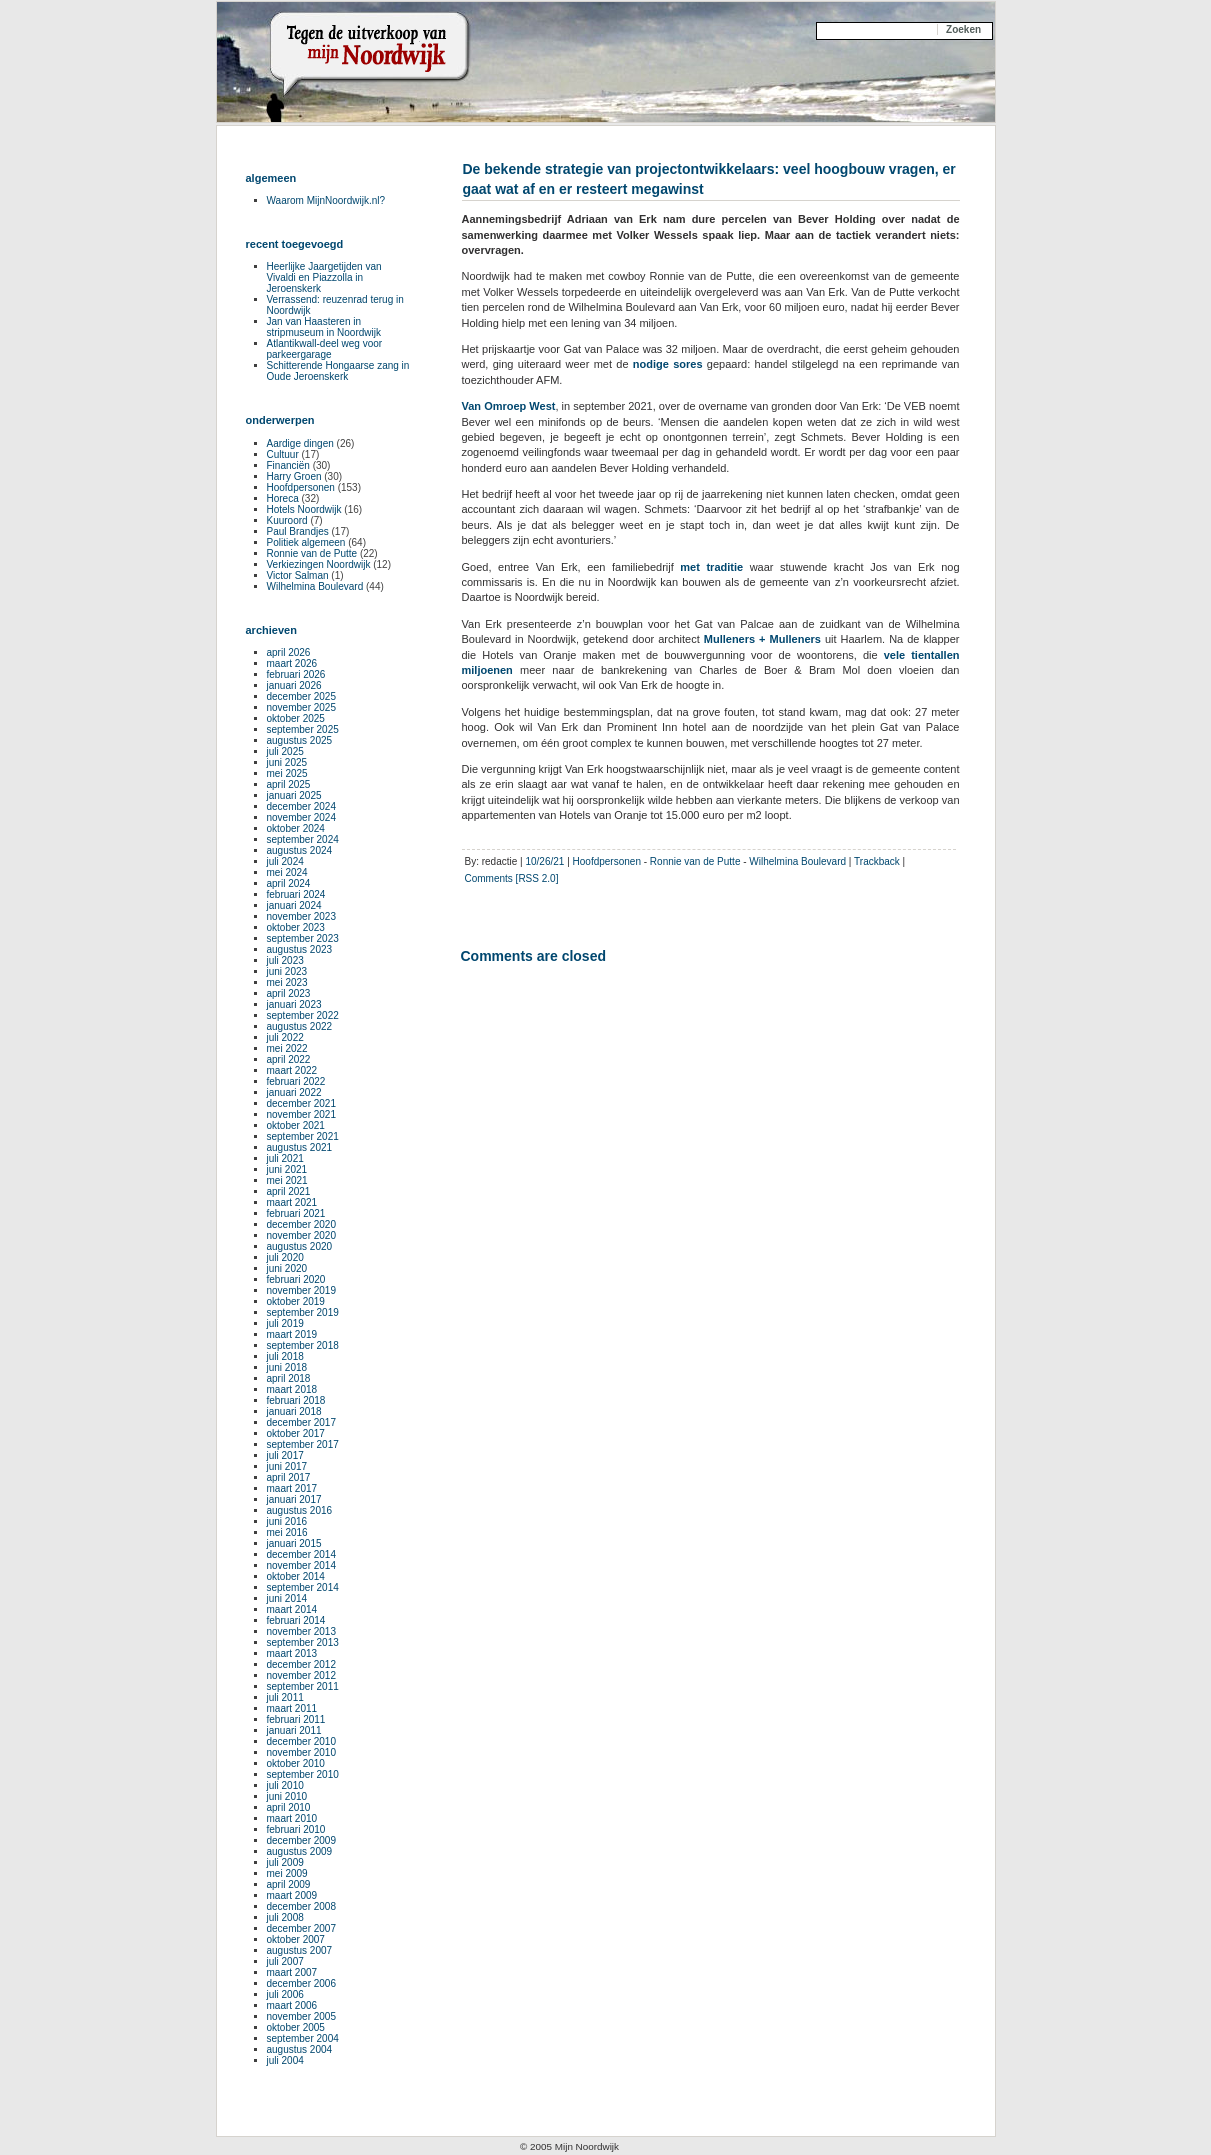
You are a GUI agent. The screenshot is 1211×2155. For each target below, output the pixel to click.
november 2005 (302, 2016)
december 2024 (302, 806)
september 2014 (303, 1587)
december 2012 (302, 1664)
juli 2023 (285, 960)
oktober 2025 (296, 718)
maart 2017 (292, 1488)
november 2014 (302, 1565)
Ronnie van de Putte (695, 861)
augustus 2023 (300, 949)
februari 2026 (296, 674)
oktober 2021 (296, 1125)
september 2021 (303, 1136)
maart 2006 (292, 2005)
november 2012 (302, 1675)
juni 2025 (287, 762)
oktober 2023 (296, 927)
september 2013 (303, 1642)
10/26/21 (544, 861)
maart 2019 (292, 1334)
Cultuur (283, 454)
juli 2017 (285, 1455)
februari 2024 (296, 894)
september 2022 (303, 1015)
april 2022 (289, 1059)
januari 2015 (294, 1543)
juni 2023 (287, 971)
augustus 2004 (300, 2049)
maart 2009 (292, 1895)
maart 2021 (292, 1202)
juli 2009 (285, 1862)
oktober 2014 (296, 1576)
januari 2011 (294, 1730)
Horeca (283, 498)
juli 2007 (285, 1961)
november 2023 (302, 916)
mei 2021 (287, 1180)
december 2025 (302, 696)
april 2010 (289, 1807)
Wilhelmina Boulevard (797, 861)
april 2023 (289, 993)
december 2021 (302, 1103)
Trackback (877, 861)
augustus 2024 (300, 850)
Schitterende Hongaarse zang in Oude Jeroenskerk (338, 371)
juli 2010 (285, 1785)
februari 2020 (296, 1279)
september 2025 (303, 729)
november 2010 (302, 1752)
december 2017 (302, 1422)
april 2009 (289, 1884)
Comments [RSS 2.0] (512, 878)
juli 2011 (285, 1697)
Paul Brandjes (298, 531)
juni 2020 (287, 1268)
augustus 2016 (300, 1510)
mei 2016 (287, 1532)
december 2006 (302, 1983)
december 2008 (302, 1906)
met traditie (711, 567)
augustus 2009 (300, 1851)
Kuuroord (287, 520)
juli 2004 (285, 2060)
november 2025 (302, 707)
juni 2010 (287, 1796)
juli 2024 (285, 861)
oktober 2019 (296, 1301)
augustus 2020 (300, 1246)
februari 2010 (296, 1829)
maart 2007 (292, 1972)
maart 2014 (292, 1609)
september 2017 (303, 1444)
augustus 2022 (300, 1026)
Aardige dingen (300, 443)
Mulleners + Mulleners (762, 639)
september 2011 (303, 1686)
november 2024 (302, 817)
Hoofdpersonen (607, 861)
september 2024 (303, 839)
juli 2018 (285, 1356)
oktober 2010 (296, 1763)
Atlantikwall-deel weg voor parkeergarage (325, 349)
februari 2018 (296, 1400)
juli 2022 (285, 1037)
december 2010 (302, 1741)
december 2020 (302, 1224)
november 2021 (302, 1114)
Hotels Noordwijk (304, 509)
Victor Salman (298, 575)
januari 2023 (294, 1004)
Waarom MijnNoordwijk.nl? (326, 200)
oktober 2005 (296, 2027)
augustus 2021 (300, 1147)
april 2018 (289, 1378)
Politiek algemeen (306, 542)
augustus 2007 (300, 1950)
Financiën (288, 465)
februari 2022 (296, 1081)
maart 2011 (292, 1708)
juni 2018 (287, 1367)
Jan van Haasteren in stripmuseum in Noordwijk (324, 327)
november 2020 (302, 1235)
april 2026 (289, 652)
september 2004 (303, 2038)
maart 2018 (292, 1389)
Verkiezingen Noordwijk (319, 564)
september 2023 (303, 938)
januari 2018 (294, 1411)
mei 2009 (287, 1873)
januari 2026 (294, 685)
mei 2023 (287, 982)
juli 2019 (285, 1323)
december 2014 (302, 1554)
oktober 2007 (296, 1939)
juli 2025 (285, 751)
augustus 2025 (300, 740)
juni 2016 (287, 1521)
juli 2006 (285, 1994)
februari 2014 (296, 1620)
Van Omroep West (509, 406)
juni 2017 (287, 1466)
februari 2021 (296, 1213)
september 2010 (303, 1774)
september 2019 (303, 1312)
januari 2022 (294, 1092)
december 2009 (302, 1840)
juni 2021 (287, 1169)
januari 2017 (294, 1499)
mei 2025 (287, 773)
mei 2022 (287, 1048)
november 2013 (302, 1631)
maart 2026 (292, 663)
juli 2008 (285, 1917)
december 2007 (302, 1928)
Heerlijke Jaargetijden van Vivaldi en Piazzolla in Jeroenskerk (324, 277)
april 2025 (289, 784)
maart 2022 (292, 1070)
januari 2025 (294, 795)
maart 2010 (292, 1818)
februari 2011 (296, 1719)
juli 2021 (285, 1158)
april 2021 (289, 1191)
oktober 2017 (296, 1433)
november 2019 (302, 1290)
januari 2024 (294, 905)
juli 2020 (285, 1257)
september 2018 (303, 1345)
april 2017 (289, 1477)
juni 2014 (287, 1598)
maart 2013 (292, 1653)
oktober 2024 (296, 828)
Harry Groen (294, 476)
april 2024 (289, 883)
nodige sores (668, 364)
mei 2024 (287, 872)
